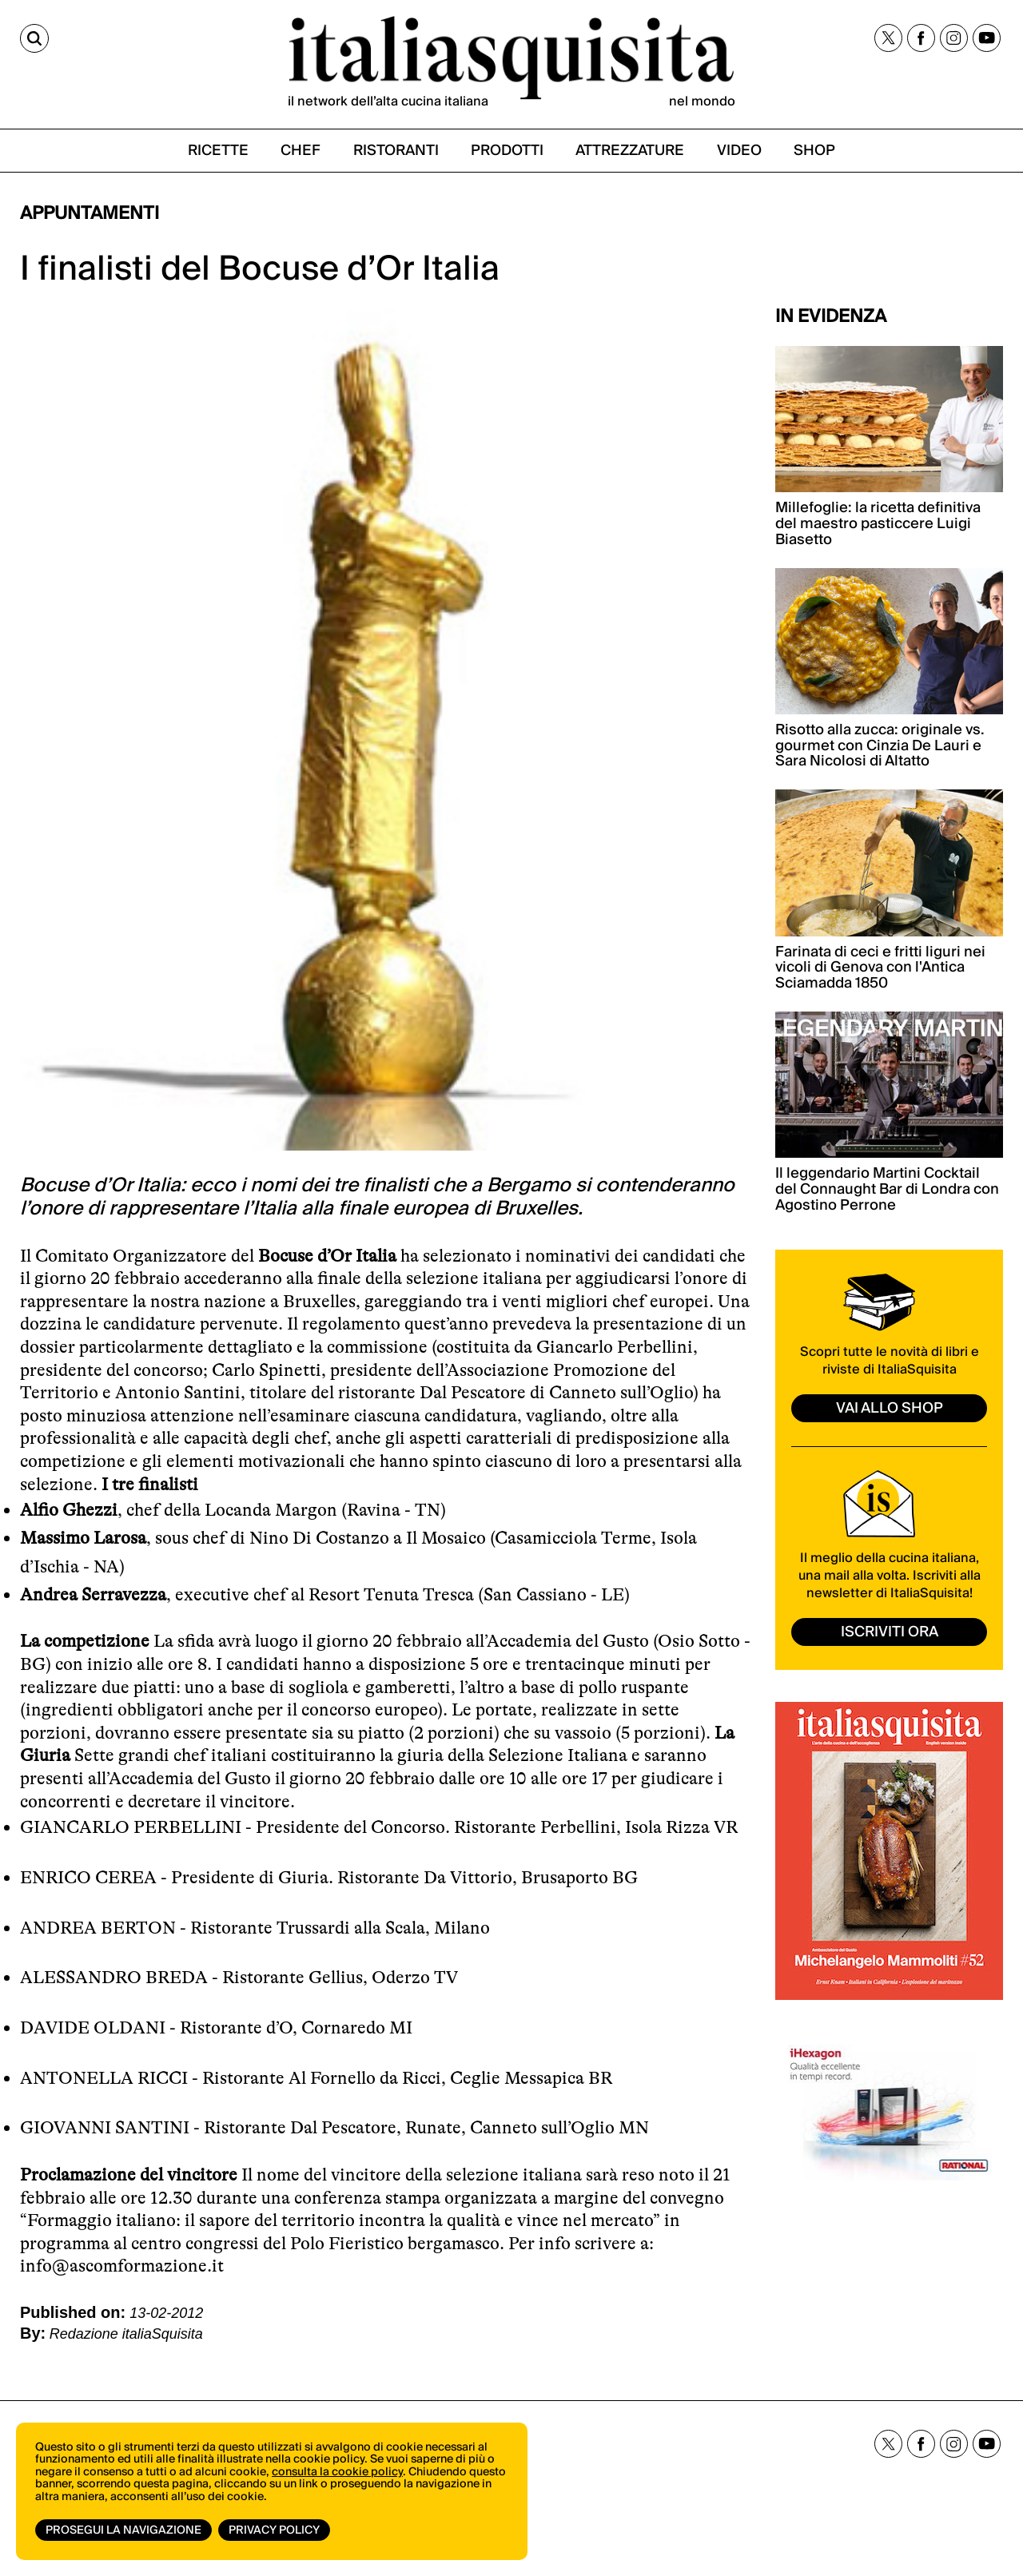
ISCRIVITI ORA (889, 1632)
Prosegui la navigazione (123, 2530)
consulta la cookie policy (337, 2472)
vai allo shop (889, 1408)
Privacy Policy (274, 2530)
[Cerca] (34, 38)
